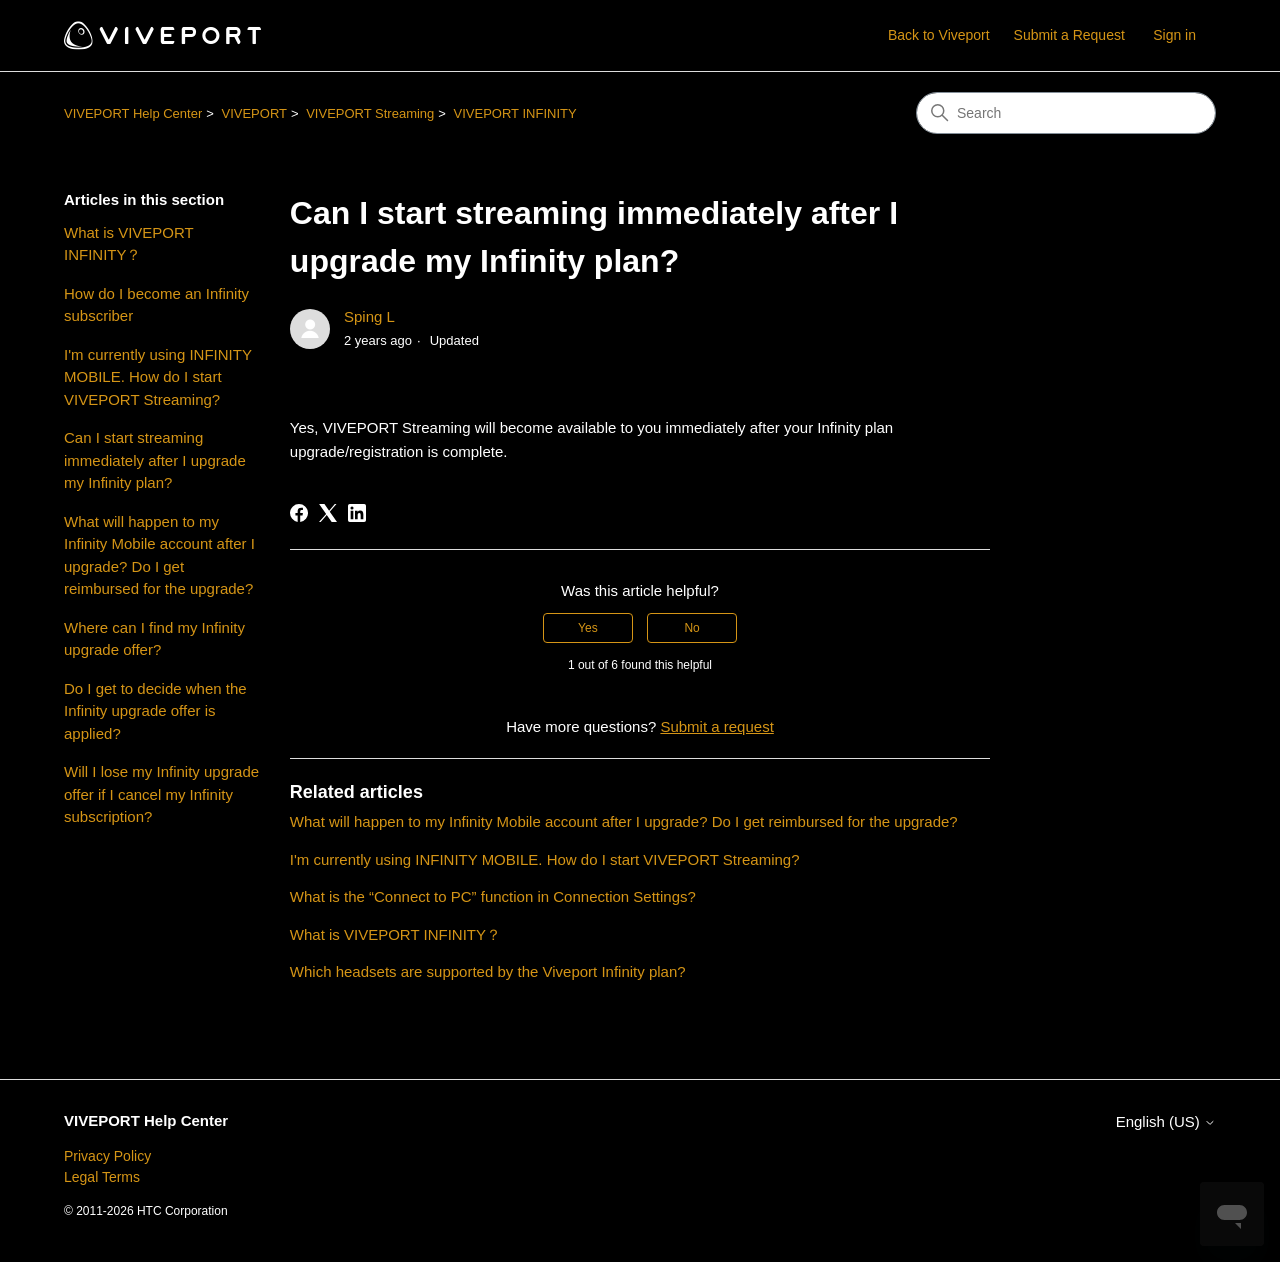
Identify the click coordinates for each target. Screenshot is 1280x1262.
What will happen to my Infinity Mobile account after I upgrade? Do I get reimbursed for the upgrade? (159, 555)
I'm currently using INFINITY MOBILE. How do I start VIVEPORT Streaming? (158, 377)
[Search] (1066, 113)
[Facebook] (299, 513)
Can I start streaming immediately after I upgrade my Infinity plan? (155, 460)
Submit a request (716, 726)
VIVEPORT (254, 113)
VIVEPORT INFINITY (515, 113)
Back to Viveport (939, 35)
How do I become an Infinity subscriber (156, 305)
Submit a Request (1069, 35)
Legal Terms (102, 1177)
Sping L (369, 316)
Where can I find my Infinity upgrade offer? (154, 639)
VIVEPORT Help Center (133, 113)
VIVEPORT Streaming (370, 113)
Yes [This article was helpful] (588, 628)
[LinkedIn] (357, 513)
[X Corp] (328, 513)
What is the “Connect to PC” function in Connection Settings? (497, 896)
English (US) (1166, 1121)
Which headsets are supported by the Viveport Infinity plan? (488, 971)
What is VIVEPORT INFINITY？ (129, 244)
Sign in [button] (1174, 35)
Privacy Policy (107, 1156)
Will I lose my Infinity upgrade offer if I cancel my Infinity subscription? (161, 794)
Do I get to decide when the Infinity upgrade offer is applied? (155, 711)
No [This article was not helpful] (691, 628)
